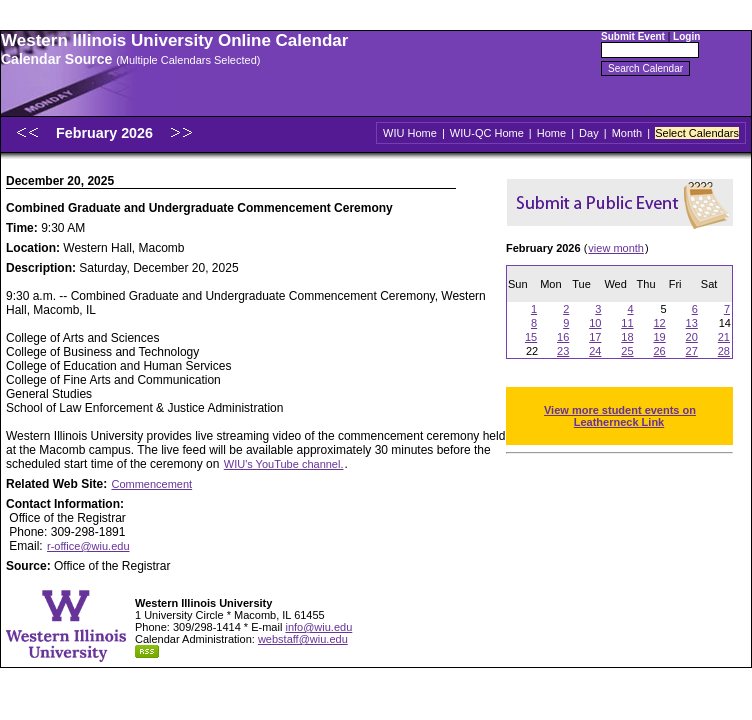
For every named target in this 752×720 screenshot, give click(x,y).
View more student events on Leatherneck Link (620, 416)
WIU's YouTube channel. (284, 464)
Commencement (151, 484)
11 (627, 323)
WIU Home (410, 133)
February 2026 (106, 133)
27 (692, 351)
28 (724, 351)
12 (659, 323)
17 (595, 337)
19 (659, 337)
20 (692, 337)
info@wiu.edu (318, 627)
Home (551, 133)
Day (589, 133)
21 (724, 337)
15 (531, 337)
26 (659, 351)
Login (686, 36)
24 (595, 351)
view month (616, 248)
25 (627, 351)
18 (627, 337)
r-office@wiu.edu (88, 546)
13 (692, 323)
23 (563, 351)
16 (563, 337)
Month (627, 133)
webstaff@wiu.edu (303, 639)
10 (595, 323)
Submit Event (633, 36)
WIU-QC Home (487, 133)
